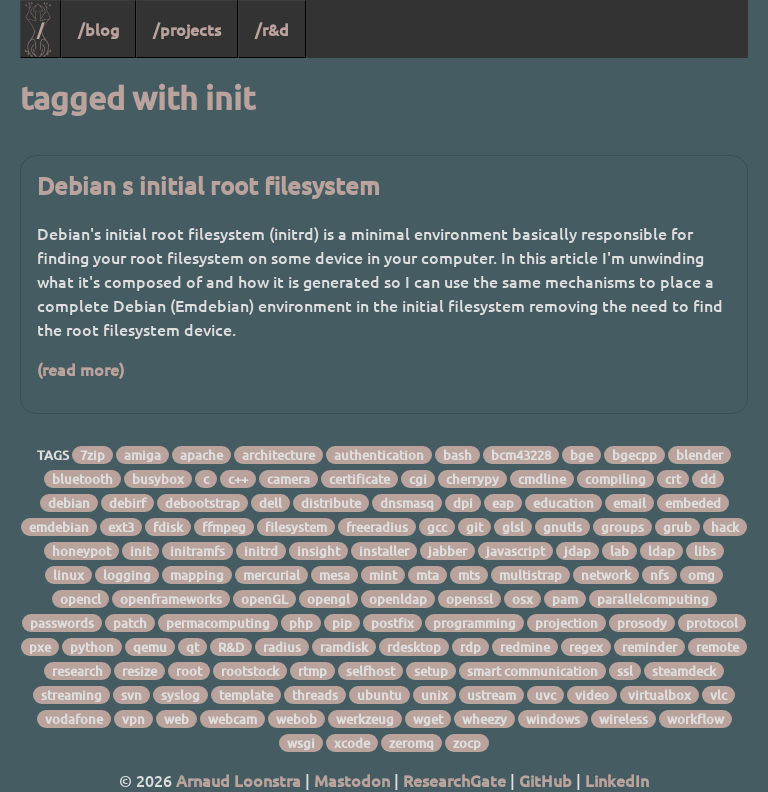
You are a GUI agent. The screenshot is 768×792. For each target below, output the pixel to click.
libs (705, 551)
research (77, 671)
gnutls (562, 527)
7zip (92, 455)
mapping (197, 575)
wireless (623, 719)
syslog (180, 695)
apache (201, 455)
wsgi (301, 743)
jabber (447, 551)
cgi (418, 479)
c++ (238, 479)
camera (288, 479)
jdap (577, 551)
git (474, 527)
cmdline (542, 479)
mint (383, 575)
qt (192, 647)
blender (699, 455)
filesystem (296, 527)
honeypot (81, 551)
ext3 (121, 527)
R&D (231, 647)
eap (503, 503)
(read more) (80, 369)
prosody (642, 623)
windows (553, 719)
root (189, 671)
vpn (133, 719)
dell (270, 503)
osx (522, 599)
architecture (278, 455)
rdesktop (414, 647)
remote (717, 647)
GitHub (545, 780)
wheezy (484, 719)
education (563, 503)
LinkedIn (617, 780)
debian (69, 503)
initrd (261, 551)
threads (315, 695)
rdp (470, 647)
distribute (331, 503)
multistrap (530, 575)
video (592, 695)
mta (427, 575)
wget (428, 719)
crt (673, 479)
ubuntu (379, 695)
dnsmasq (407, 503)
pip (342, 623)
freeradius (377, 527)
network (606, 575)
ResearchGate (454, 780)
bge (581, 455)
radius (282, 647)
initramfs (197, 551)
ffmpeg (224, 527)
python (92, 647)
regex (586, 647)
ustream (491, 695)
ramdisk (344, 647)
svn (131, 695)
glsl (513, 527)
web (176, 719)
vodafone (74, 719)
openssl (469, 599)
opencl (80, 599)
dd (708, 479)
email (629, 503)
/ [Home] (40, 29)
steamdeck (684, 671)
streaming (71, 695)
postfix (392, 623)
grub (677, 527)
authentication (379, 455)
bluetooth (82, 479)
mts (469, 575)
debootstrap (202, 503)
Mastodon (352, 780)
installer (384, 551)
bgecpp (634, 455)
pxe (40, 647)
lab (619, 551)
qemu (150, 647)
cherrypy (472, 479)
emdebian (59, 527)
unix (434, 695)
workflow (695, 719)
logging (127, 575)
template (246, 695)
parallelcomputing (653, 599)
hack (725, 527)
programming (474, 623)
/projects (187, 29)
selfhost (370, 671)
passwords (62, 623)
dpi (463, 503)
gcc (437, 527)
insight (318, 551)
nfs (659, 575)
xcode (352, 743)
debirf (127, 503)
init (140, 551)
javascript (515, 551)
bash (457, 455)
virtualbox (659, 695)
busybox (158, 479)
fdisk (168, 527)
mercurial (271, 575)
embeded (693, 503)
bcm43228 (521, 455)
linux (68, 575)
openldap (398, 599)
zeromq (411, 743)
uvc (545, 695)
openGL (264, 599)
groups (622, 527)
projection (566, 623)
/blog (98, 29)
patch (130, 623)
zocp (467, 743)
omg (701, 575)
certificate (359, 479)
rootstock (250, 671)
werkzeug (365, 719)
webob (296, 719)
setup (431, 671)
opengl (328, 599)
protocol (712, 623)
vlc (718, 695)
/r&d (272, 29)
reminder (649, 647)
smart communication (532, 671)
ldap (661, 551)
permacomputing (218, 623)
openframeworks (171, 599)
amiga (142, 455)
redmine (525, 647)
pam (565, 599)
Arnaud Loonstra (238, 780)
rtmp (312, 671)
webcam (232, 719)
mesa (334, 575)
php (301, 623)
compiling (615, 479)
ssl (625, 671)
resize (139, 671)
